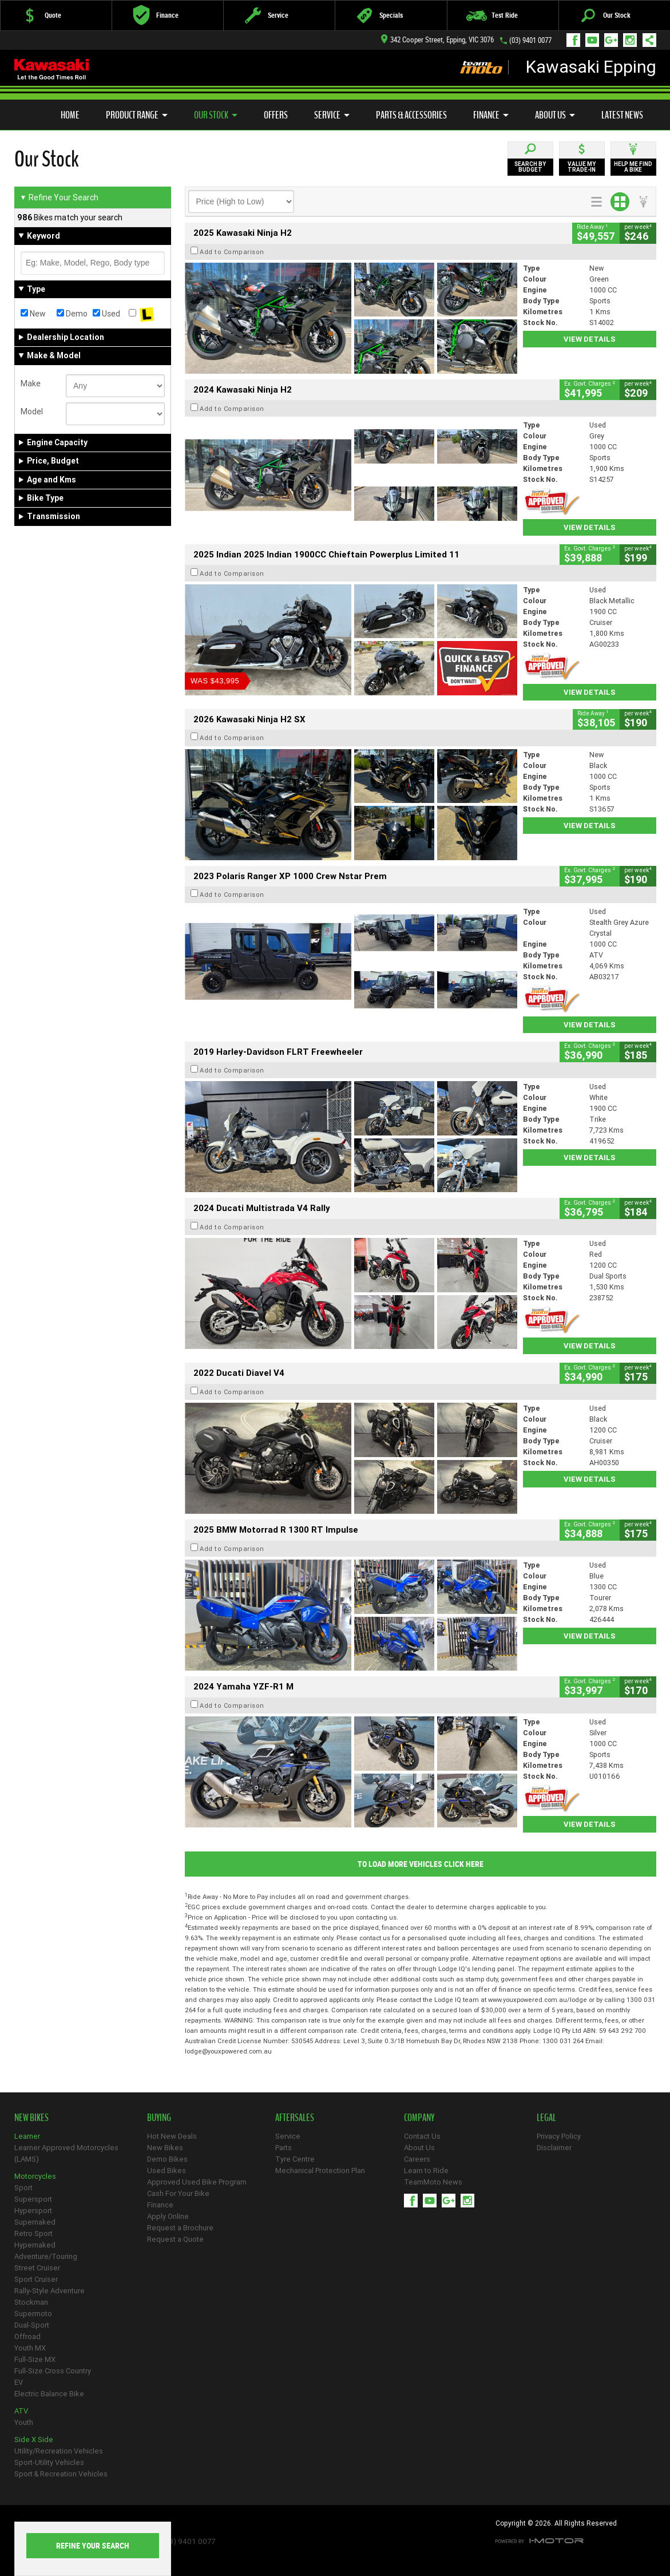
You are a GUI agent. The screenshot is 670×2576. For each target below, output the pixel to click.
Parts (283, 2147)
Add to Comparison (232, 252)
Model (32, 411)
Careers (417, 2159)
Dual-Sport (31, 2325)
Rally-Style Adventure (49, 2291)
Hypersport (33, 2210)
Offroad (27, 2336)
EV (18, 2382)
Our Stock (215, 115)
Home (70, 115)
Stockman (31, 2302)
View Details (590, 339)
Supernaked (34, 2222)
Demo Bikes (167, 2159)
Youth (23, 2422)
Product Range (137, 115)
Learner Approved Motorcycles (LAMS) (66, 2153)
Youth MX (30, 2348)
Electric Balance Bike (49, 2394)
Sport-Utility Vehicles (49, 2462)
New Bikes (165, 2147)
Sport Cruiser (36, 2279)
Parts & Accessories (411, 115)
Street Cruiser (37, 2268)
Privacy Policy (559, 2136)
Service (332, 115)
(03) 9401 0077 (530, 40)
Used (106, 313)
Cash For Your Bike (178, 2193)
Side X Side (33, 2439)
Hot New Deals (172, 2136)
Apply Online (168, 2216)
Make (31, 383)
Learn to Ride (426, 2170)
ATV (21, 2411)
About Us (555, 115)
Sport (23, 2188)
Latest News (622, 115)
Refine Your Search (59, 197)
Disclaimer (554, 2147)
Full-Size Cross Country (52, 2371)
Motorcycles (35, 2176)
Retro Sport (33, 2233)
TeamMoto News (433, 2182)
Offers (276, 115)
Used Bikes (166, 2170)
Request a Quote (175, 2239)
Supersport (33, 2199)
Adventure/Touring (45, 2256)
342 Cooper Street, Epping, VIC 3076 (437, 39)
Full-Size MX (34, 2359)
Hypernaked (34, 2245)
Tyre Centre (295, 2159)
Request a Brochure (180, 2228)
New (33, 313)
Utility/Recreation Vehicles (58, 2451)
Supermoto (33, 2313)
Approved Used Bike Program (197, 2182)
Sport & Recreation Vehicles (61, 2474)
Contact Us (422, 2136)
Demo (72, 313)
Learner (27, 2136)
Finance (491, 115)
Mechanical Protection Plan (320, 2170)
